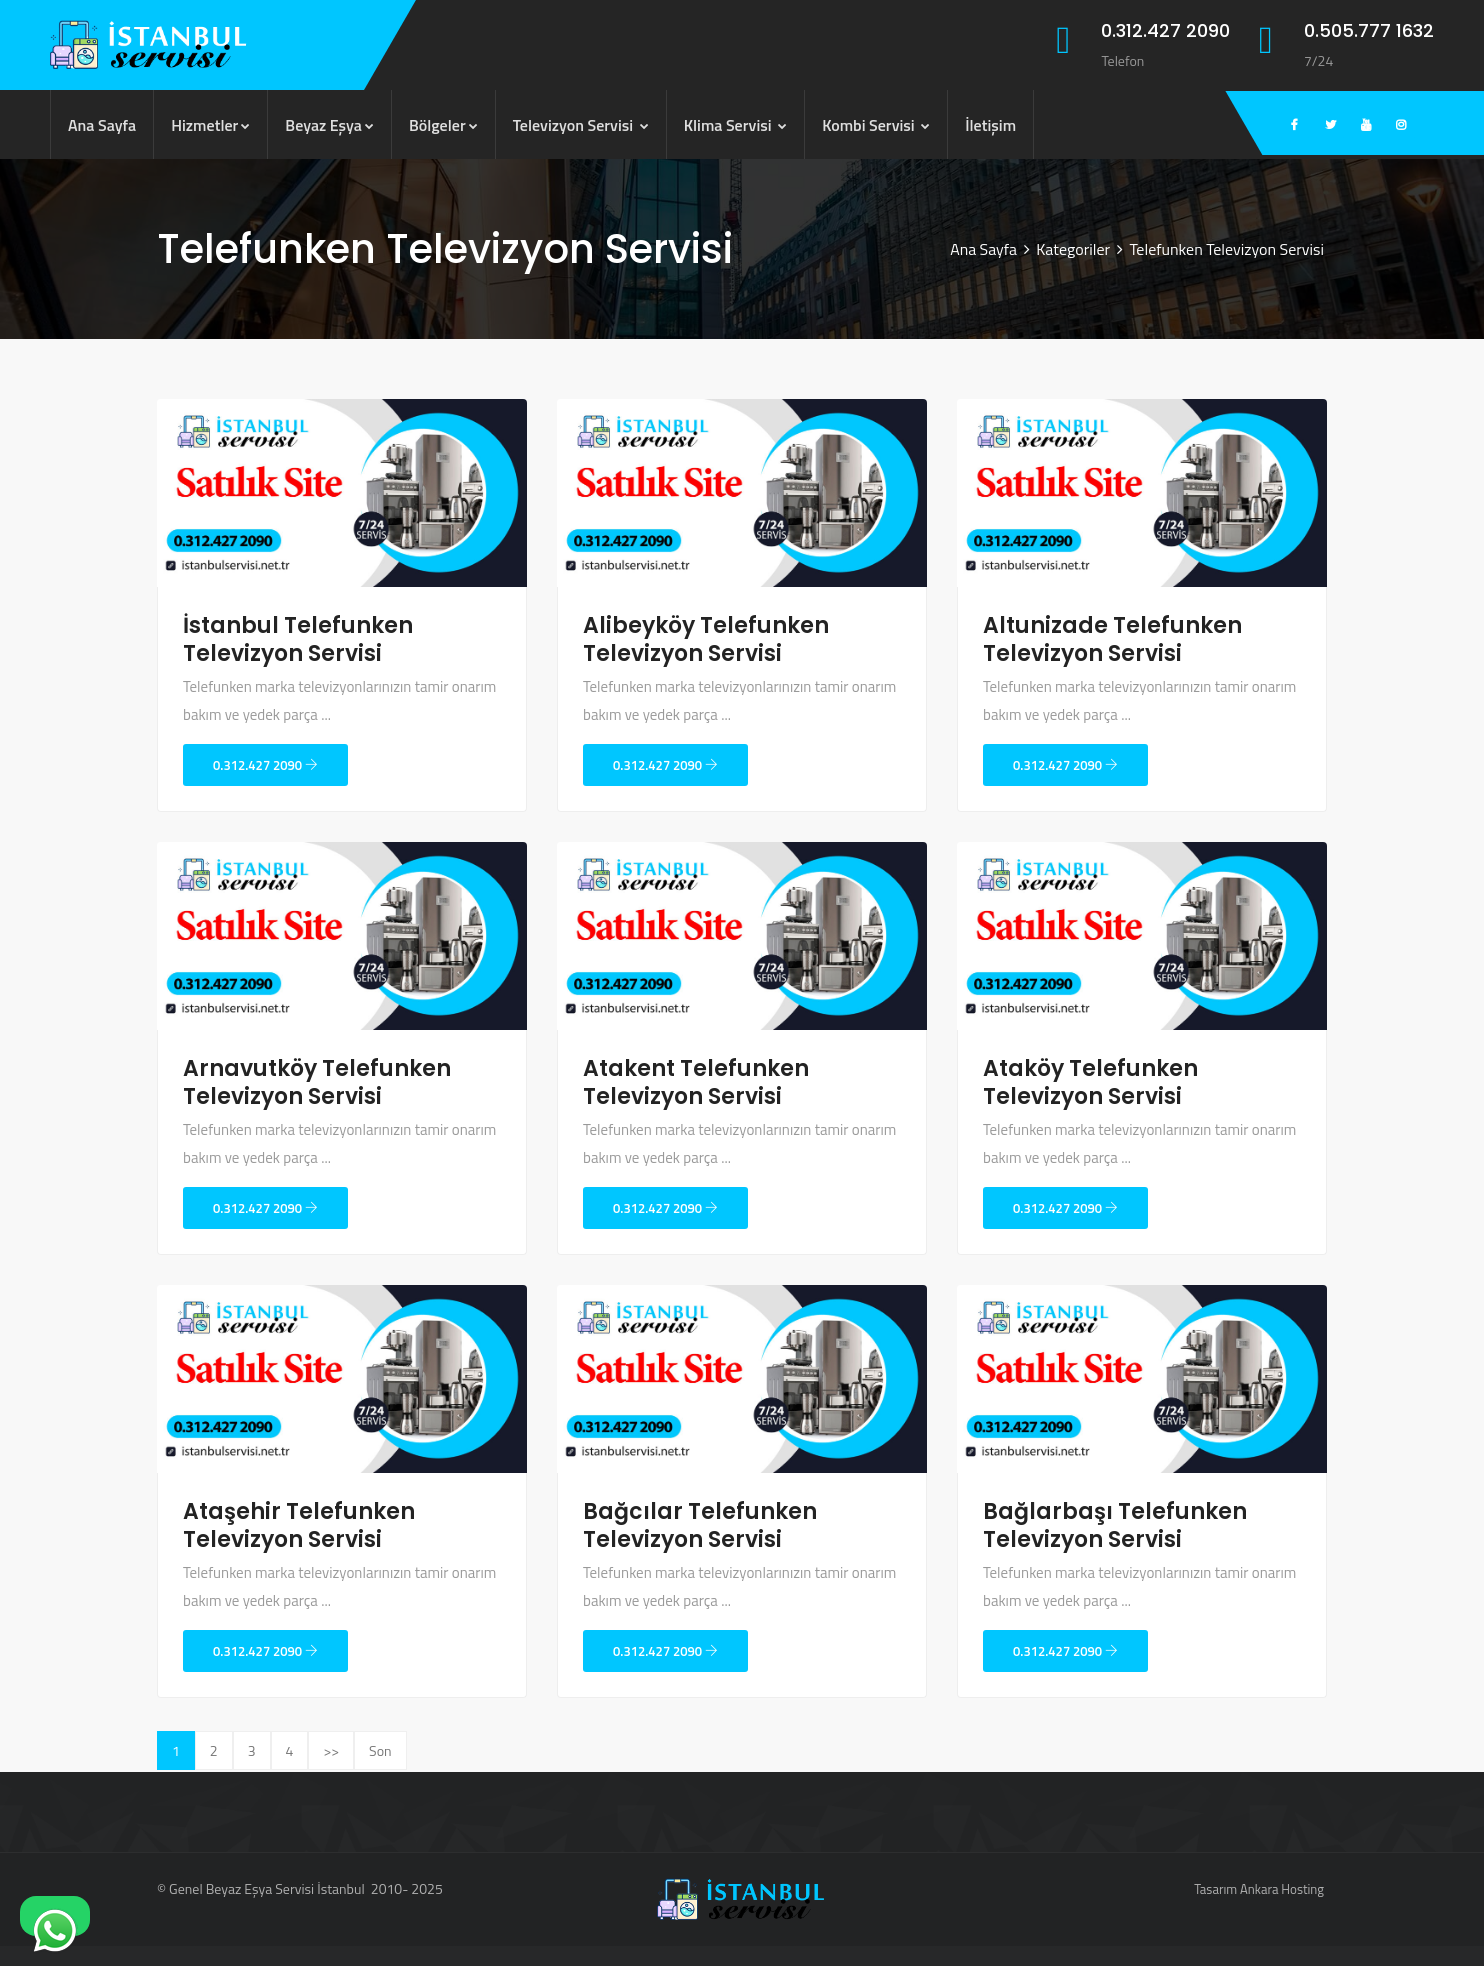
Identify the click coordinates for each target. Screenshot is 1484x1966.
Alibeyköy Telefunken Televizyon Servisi (706, 639)
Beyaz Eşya (329, 125)
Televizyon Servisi (581, 125)
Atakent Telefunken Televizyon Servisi (696, 1082)
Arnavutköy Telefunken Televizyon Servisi (317, 1082)
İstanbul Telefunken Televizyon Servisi (298, 639)
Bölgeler (443, 125)
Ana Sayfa (102, 125)
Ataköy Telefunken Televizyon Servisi (1090, 1082)
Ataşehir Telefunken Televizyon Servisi (299, 1525)
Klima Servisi (735, 125)
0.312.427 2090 (265, 765)
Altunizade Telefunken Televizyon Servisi (1112, 639)
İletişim (990, 125)
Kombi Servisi (876, 125)
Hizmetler (210, 125)
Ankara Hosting (1282, 1889)
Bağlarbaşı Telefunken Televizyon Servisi (1115, 1525)
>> (331, 1750)
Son (380, 1750)
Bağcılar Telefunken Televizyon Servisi (700, 1525)
